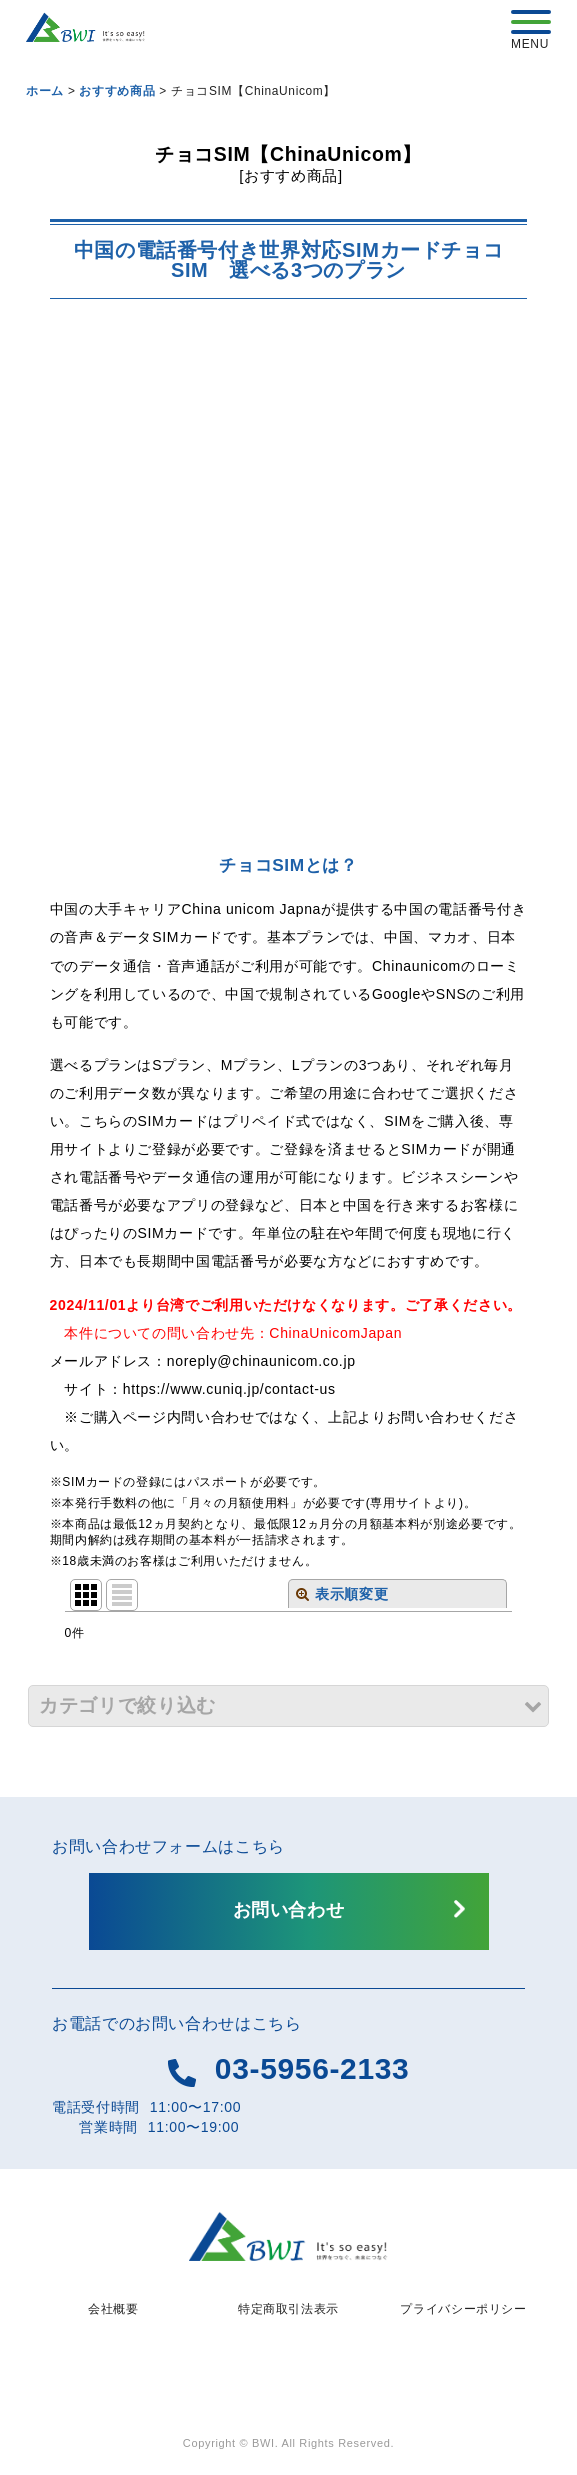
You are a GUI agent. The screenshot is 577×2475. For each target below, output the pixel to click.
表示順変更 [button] (342, 1594)
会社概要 (113, 2309)
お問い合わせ (289, 1910)
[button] (288, 1705)
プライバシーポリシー (463, 2309)
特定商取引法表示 (288, 2309)
